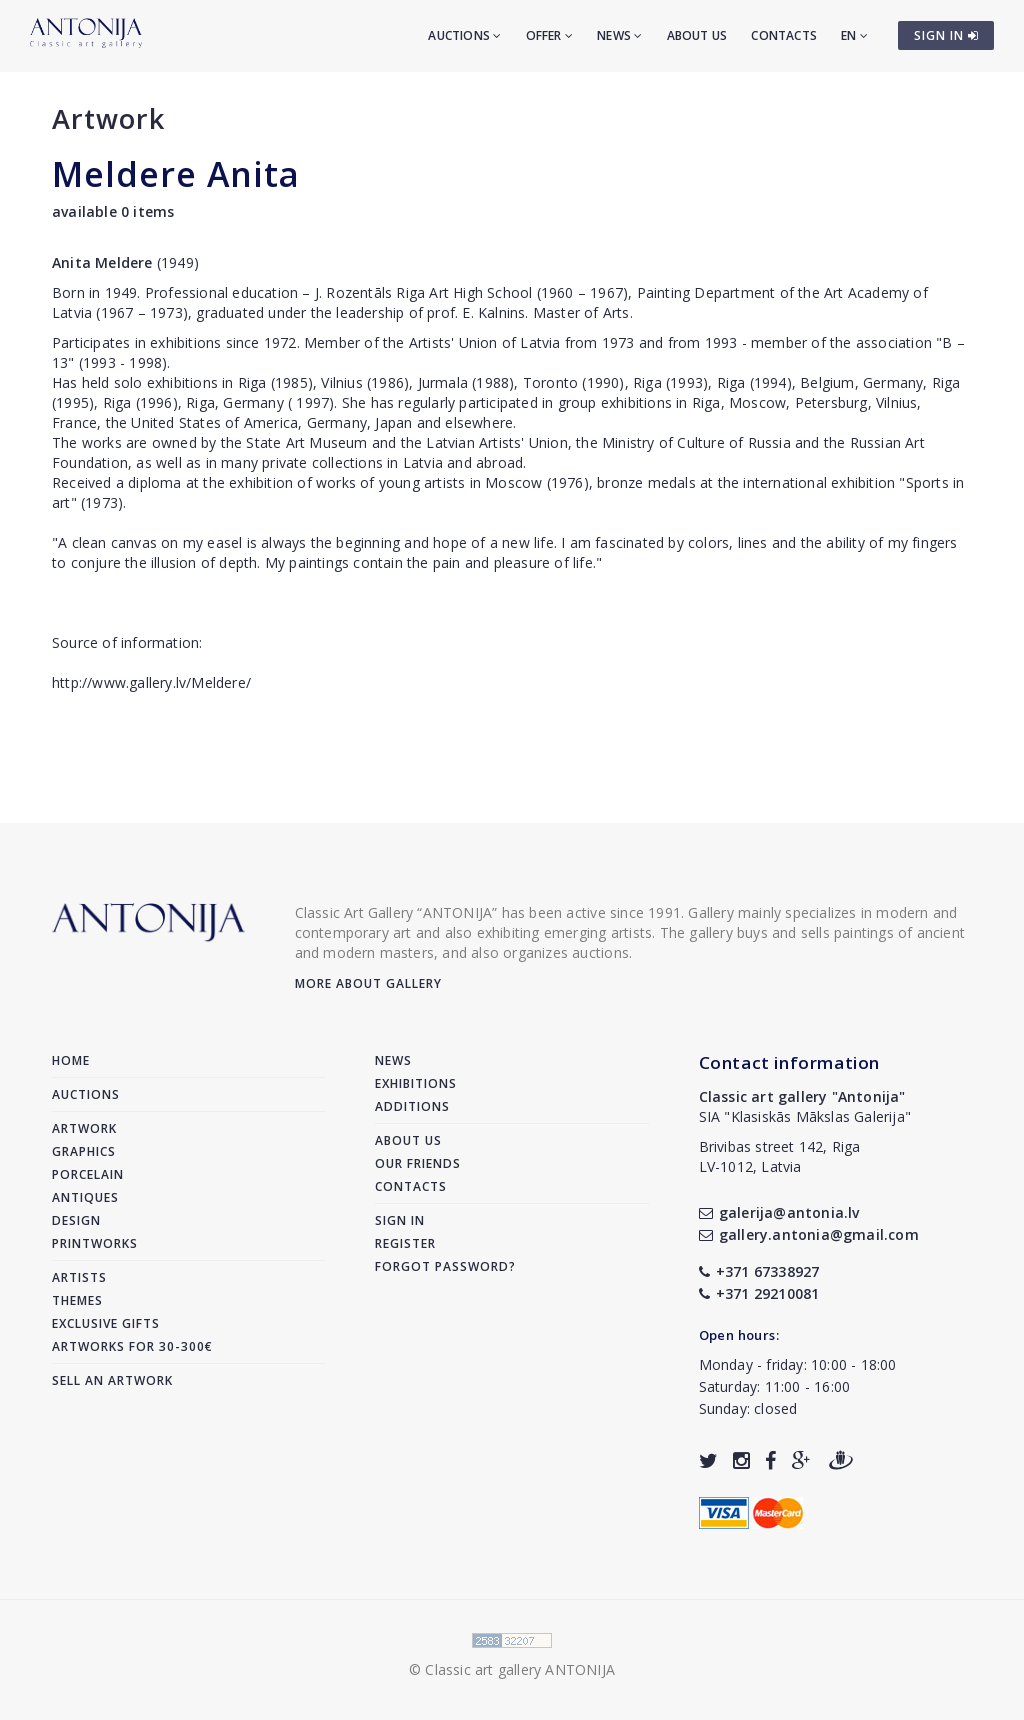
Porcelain (88, 1174)
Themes (77, 1300)
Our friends (418, 1163)
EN (854, 35)
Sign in (400, 1220)
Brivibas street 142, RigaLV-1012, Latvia (780, 1156)
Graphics (84, 1151)
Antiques (85, 1197)
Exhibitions (416, 1083)
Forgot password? (445, 1266)
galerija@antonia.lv (779, 1212)
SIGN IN (946, 35)
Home (71, 1060)
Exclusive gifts (106, 1323)
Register (405, 1243)
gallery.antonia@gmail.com (809, 1234)
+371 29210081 (759, 1293)
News (619, 35)
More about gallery (368, 983)
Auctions (464, 35)
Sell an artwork (112, 1380)
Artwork (108, 118)
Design (76, 1220)
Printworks (95, 1243)
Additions (412, 1106)
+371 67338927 (759, 1271)
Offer (549, 35)
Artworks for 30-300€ (132, 1346)
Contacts (784, 35)
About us (697, 35)
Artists (79, 1277)
